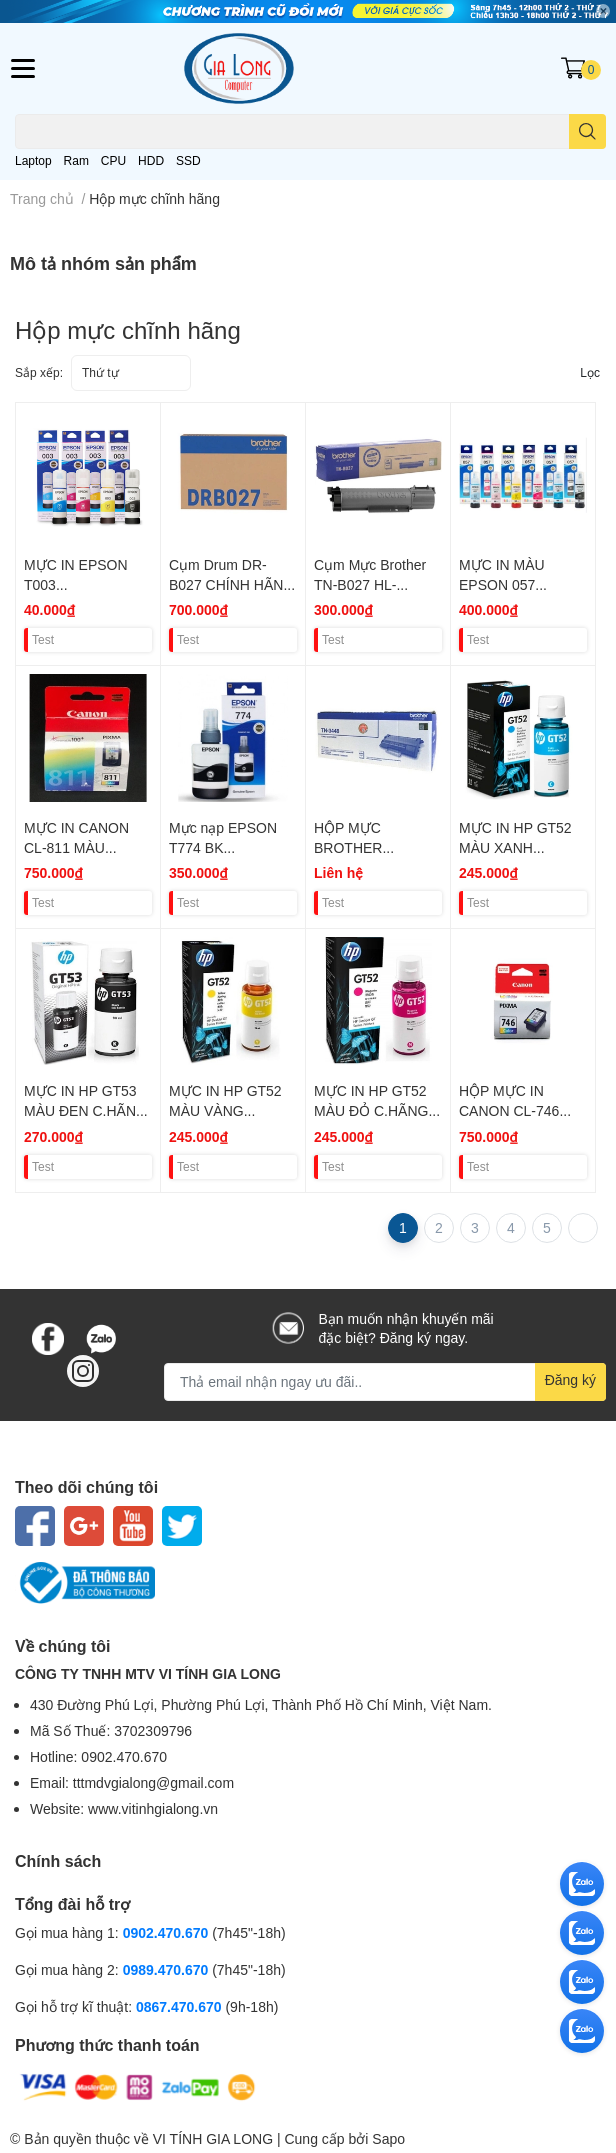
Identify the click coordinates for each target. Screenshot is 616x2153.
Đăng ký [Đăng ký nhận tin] (570, 1379)
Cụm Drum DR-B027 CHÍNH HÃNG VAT (231, 584)
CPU (113, 160)
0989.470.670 (168, 1969)
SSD (188, 160)
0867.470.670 (181, 2006)
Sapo (388, 2138)
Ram (76, 160)
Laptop (33, 160)
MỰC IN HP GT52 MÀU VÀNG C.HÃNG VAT (225, 1110)
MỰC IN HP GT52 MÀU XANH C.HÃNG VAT (515, 847)
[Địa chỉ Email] (385, 1382)
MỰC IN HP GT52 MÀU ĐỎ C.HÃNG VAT (371, 1110)
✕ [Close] (603, 11)
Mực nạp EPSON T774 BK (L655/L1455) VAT (225, 847)
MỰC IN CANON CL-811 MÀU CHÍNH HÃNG (76, 847)
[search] (587, 131)
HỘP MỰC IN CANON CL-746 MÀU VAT (509, 1110)
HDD (151, 160)
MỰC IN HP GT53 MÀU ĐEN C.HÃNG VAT (85, 1110)
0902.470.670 (166, 1932)
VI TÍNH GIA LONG (213, 2138)
